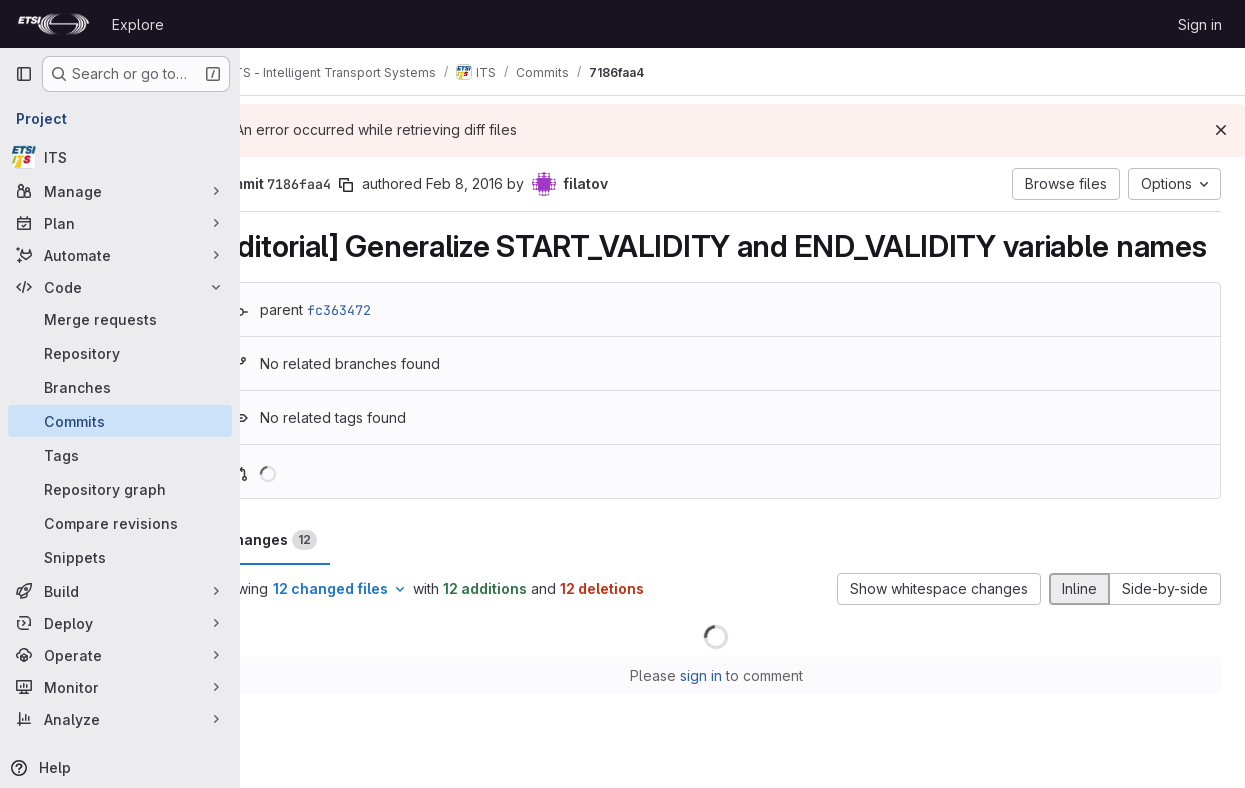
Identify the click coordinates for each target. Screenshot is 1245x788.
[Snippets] (120, 557)
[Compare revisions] (120, 523)
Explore (138, 24)
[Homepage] (53, 24)
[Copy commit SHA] (399, 185)
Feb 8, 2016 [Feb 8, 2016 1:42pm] (517, 183)
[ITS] (120, 157)
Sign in (1200, 24)
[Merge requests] (120, 319)
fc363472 (392, 347)
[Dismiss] (1221, 130)
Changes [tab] (323, 578)
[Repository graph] (120, 489)
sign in (727, 713)
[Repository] (120, 353)
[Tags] (120, 455)
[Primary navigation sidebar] (24, 74)
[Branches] (120, 387)
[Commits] (120, 421)
